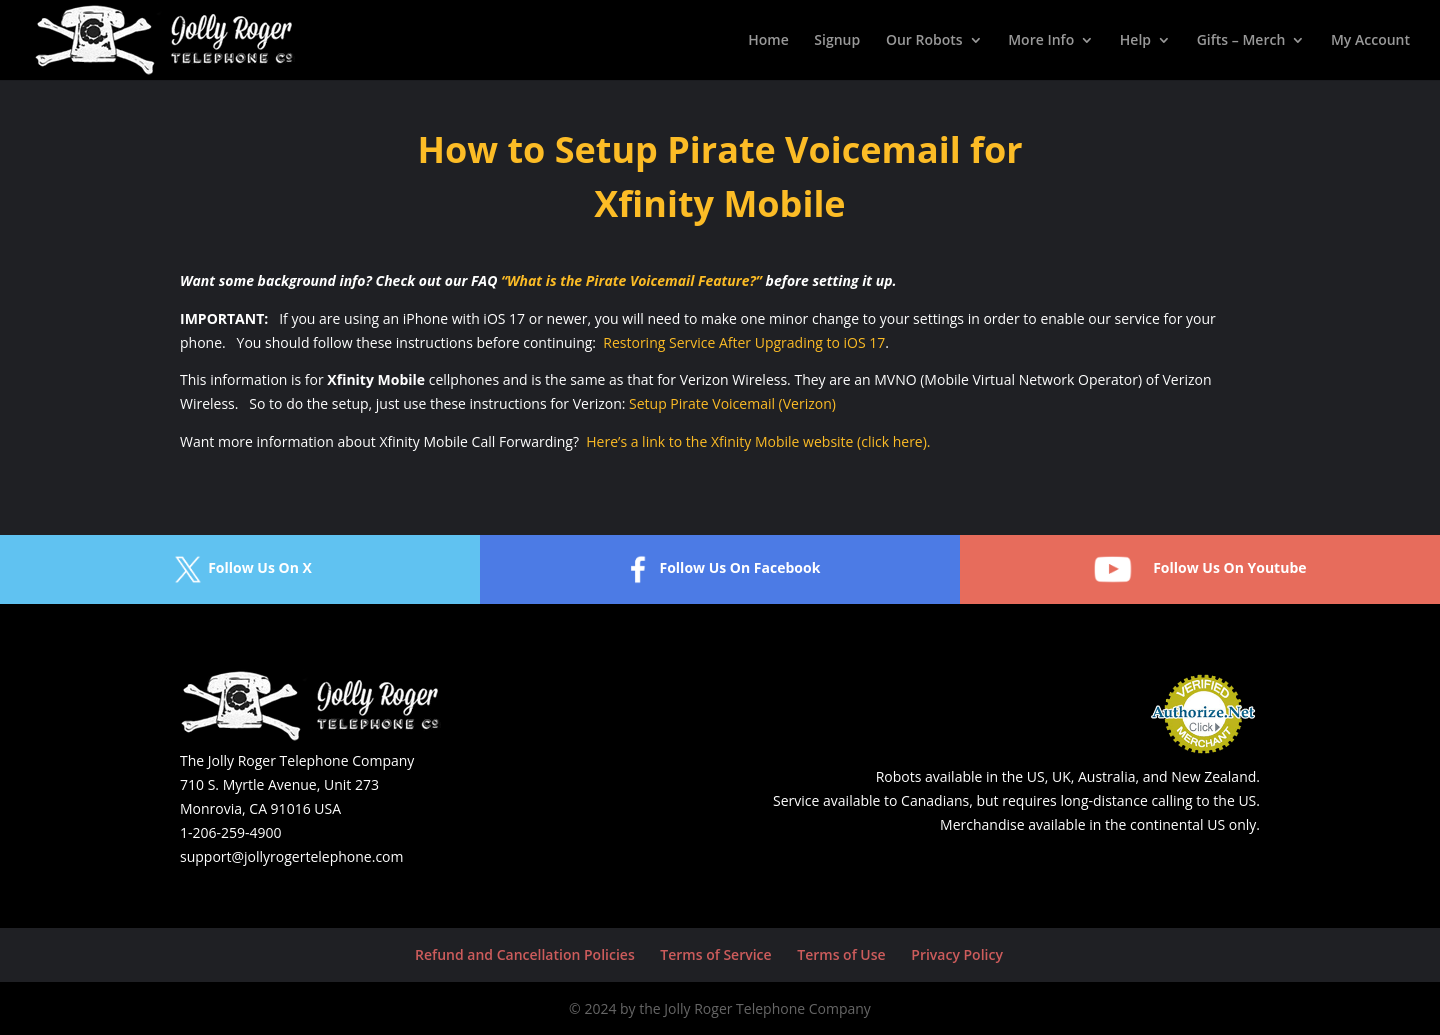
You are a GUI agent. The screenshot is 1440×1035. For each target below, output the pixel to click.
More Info (1041, 41)
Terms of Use (841, 954)
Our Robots (924, 41)
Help (1135, 41)
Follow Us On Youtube (1199, 569)
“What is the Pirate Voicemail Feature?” (631, 280)
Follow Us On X (240, 569)
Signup (837, 41)
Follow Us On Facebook (719, 569)
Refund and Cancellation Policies (525, 954)
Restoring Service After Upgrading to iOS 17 (744, 342)
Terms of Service (715, 954)
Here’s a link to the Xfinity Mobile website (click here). (758, 441)
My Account (1370, 41)
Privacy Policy (957, 954)
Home (768, 41)
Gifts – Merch (1241, 41)
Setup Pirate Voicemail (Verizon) (732, 403)
